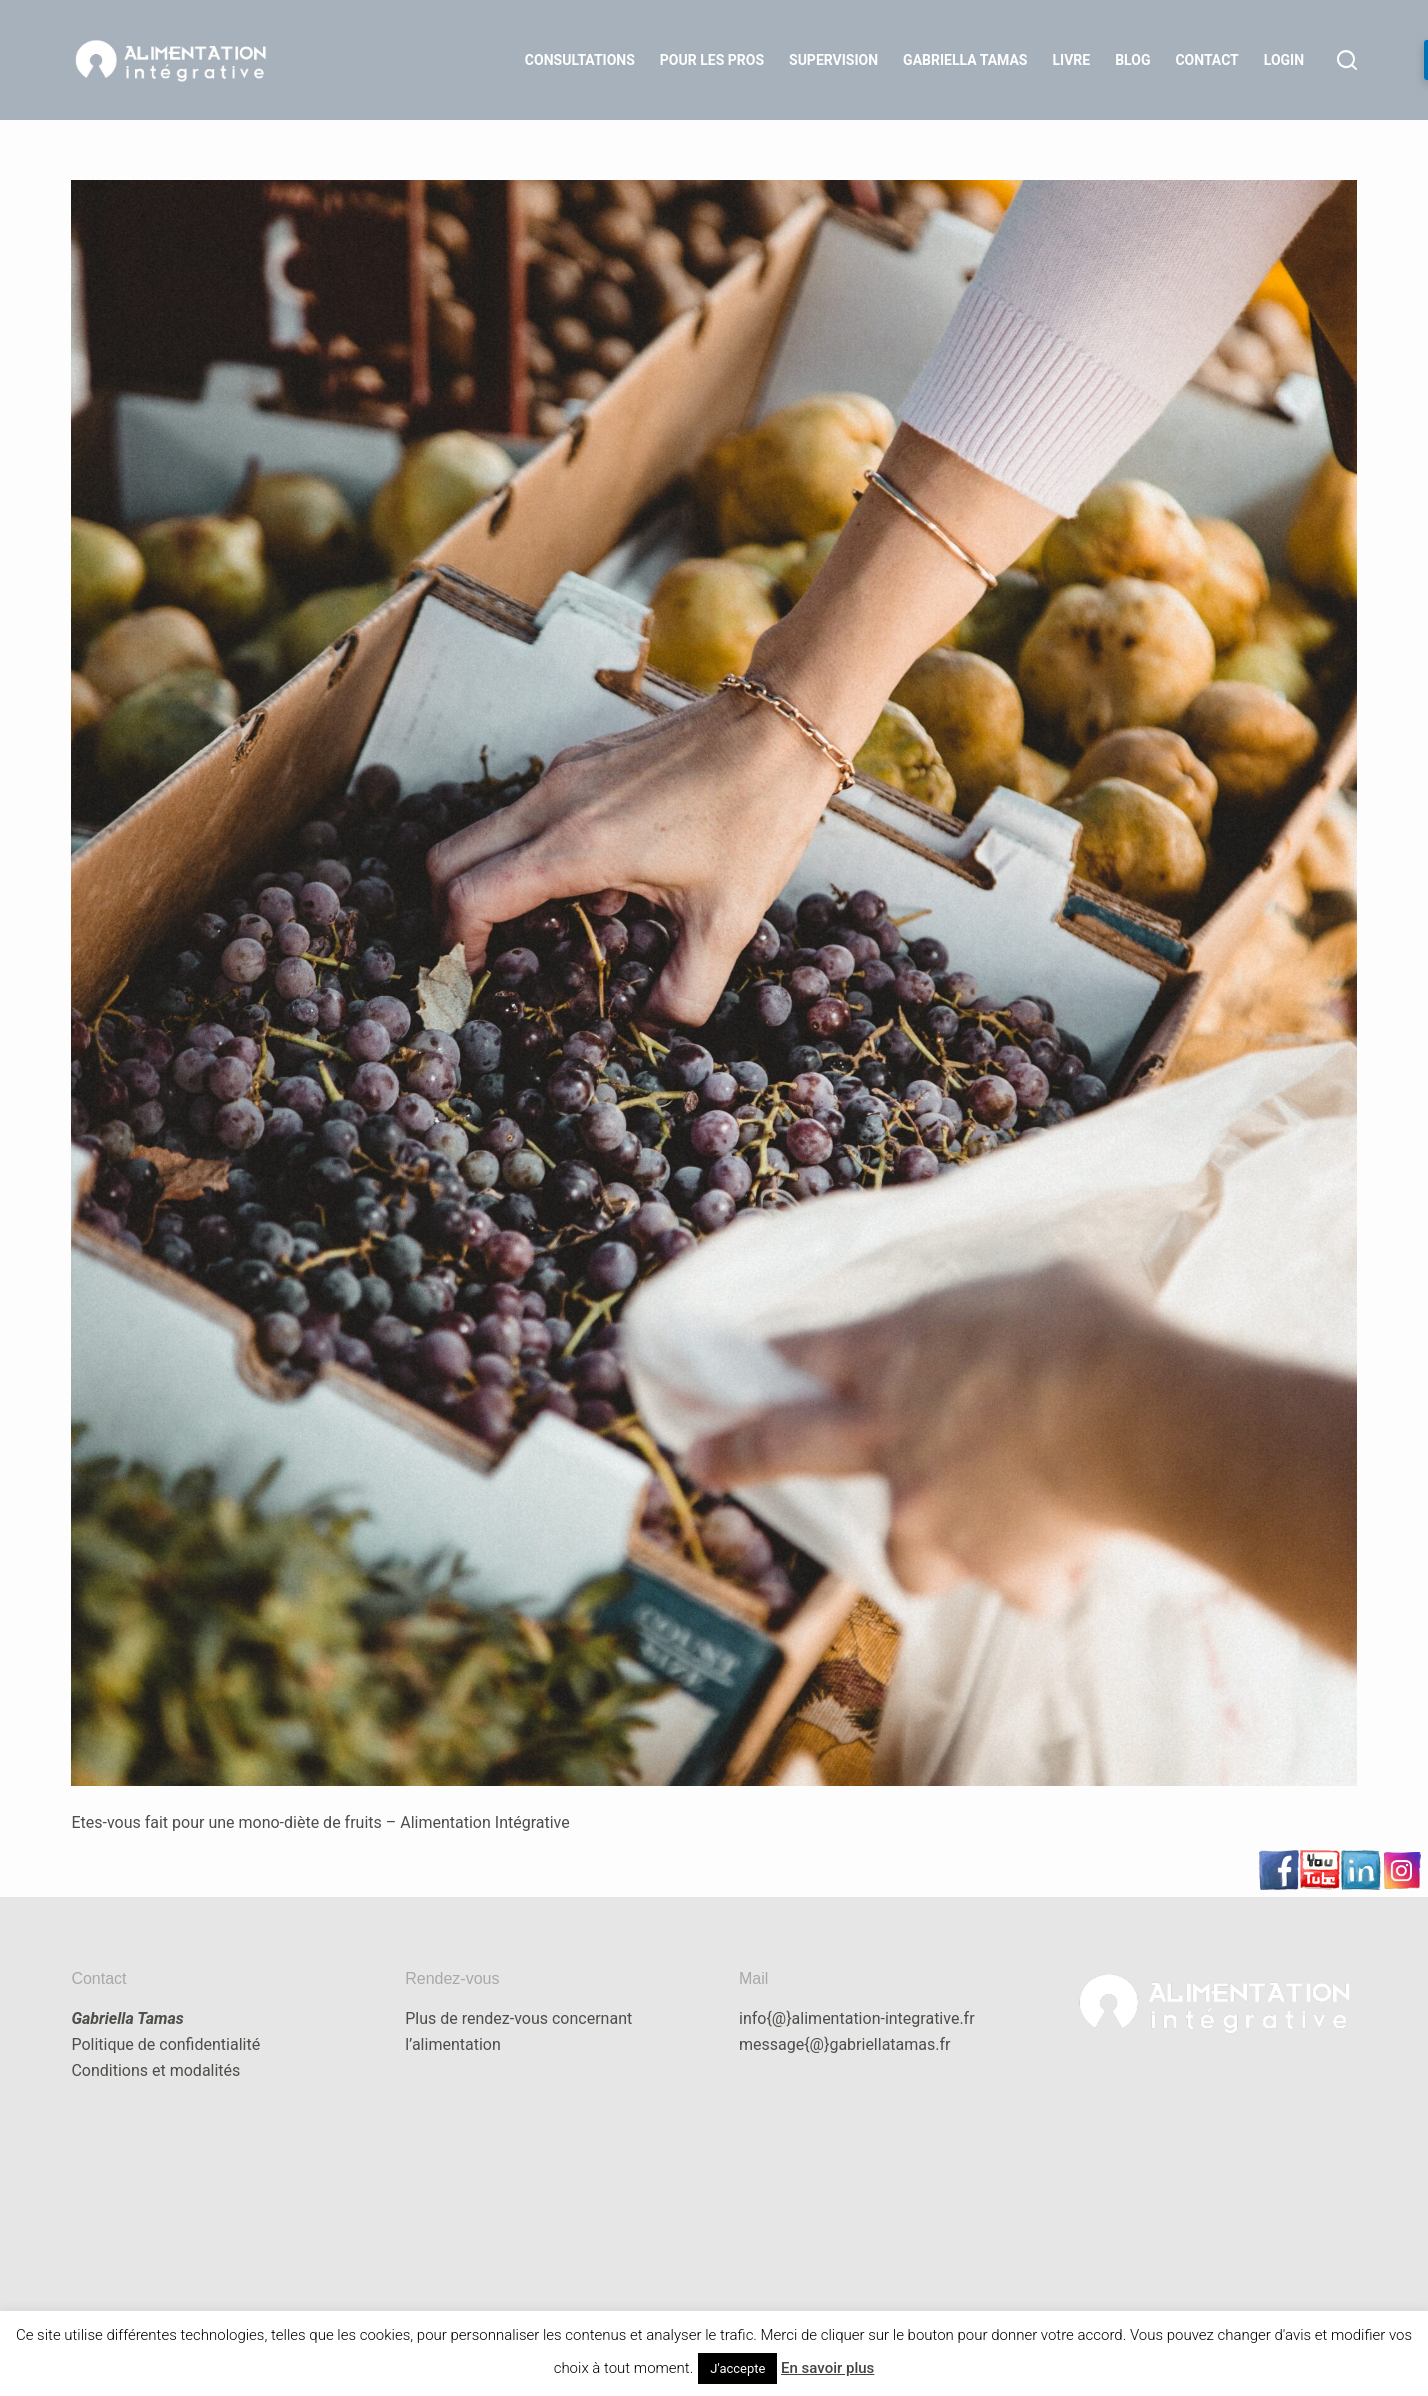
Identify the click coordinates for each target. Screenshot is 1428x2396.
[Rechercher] (1347, 60)
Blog (1132, 60)
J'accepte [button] (737, 2368)
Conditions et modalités (155, 2070)
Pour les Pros (712, 60)
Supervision (833, 60)
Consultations (580, 60)
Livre (1071, 60)
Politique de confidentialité (165, 2044)
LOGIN (1284, 60)
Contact (1206, 60)
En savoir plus (827, 2368)
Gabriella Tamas (965, 60)
